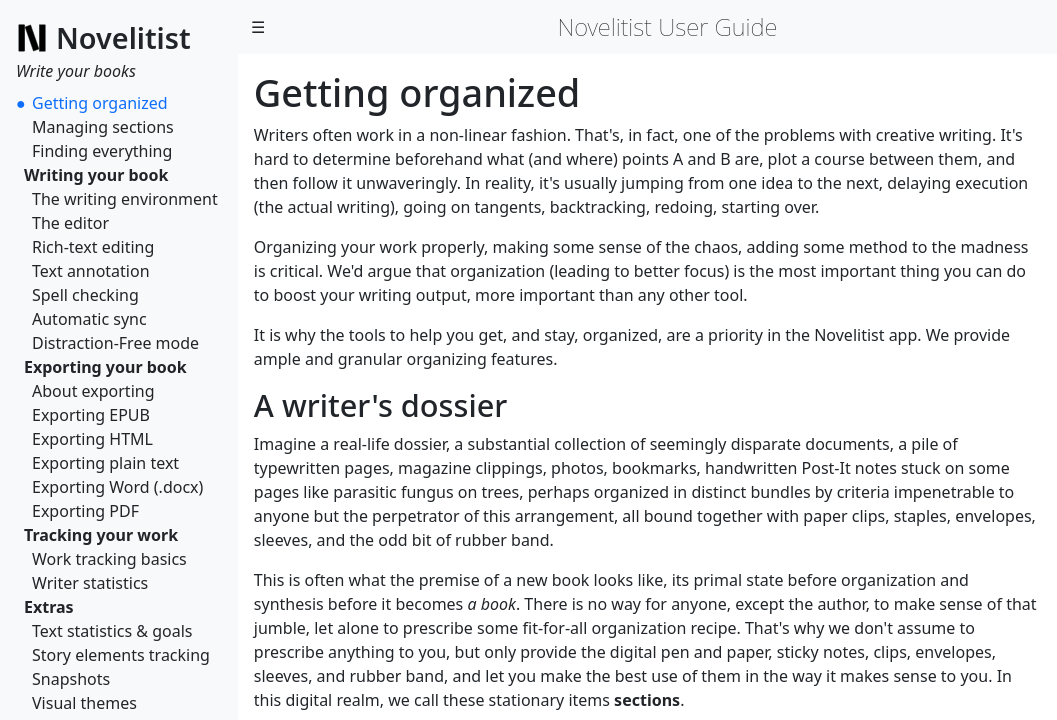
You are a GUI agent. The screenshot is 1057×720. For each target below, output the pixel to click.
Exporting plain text (105, 463)
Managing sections (103, 127)
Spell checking (85, 295)
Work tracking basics (109, 559)
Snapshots (71, 679)
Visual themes (84, 703)
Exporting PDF (85, 511)
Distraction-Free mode (115, 343)
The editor (70, 223)
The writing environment (125, 199)
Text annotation (91, 271)
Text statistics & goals (112, 631)
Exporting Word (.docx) (117, 487)
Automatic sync (89, 319)
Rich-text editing (93, 247)
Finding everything (102, 151)
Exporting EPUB (91, 415)
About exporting (93, 391)
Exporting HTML (92, 439)
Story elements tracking (121, 655)
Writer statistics (90, 583)
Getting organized (100, 103)
